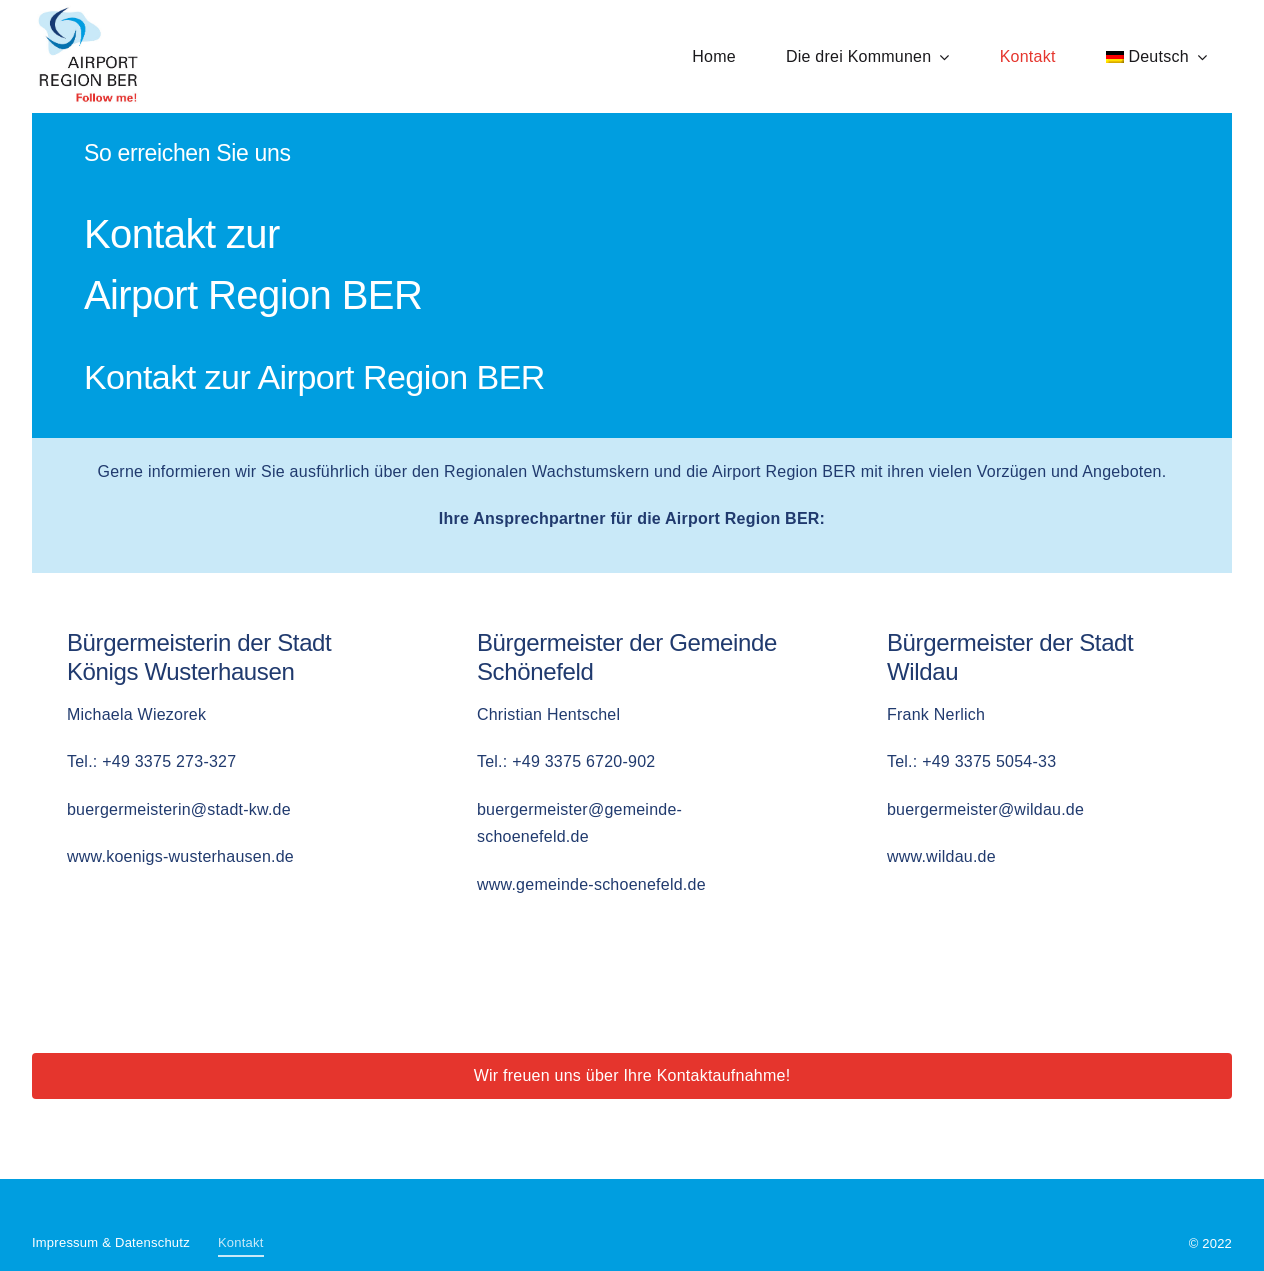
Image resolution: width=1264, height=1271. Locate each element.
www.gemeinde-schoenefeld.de (591, 884)
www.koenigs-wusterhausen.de (180, 856)
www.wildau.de (941, 856)
